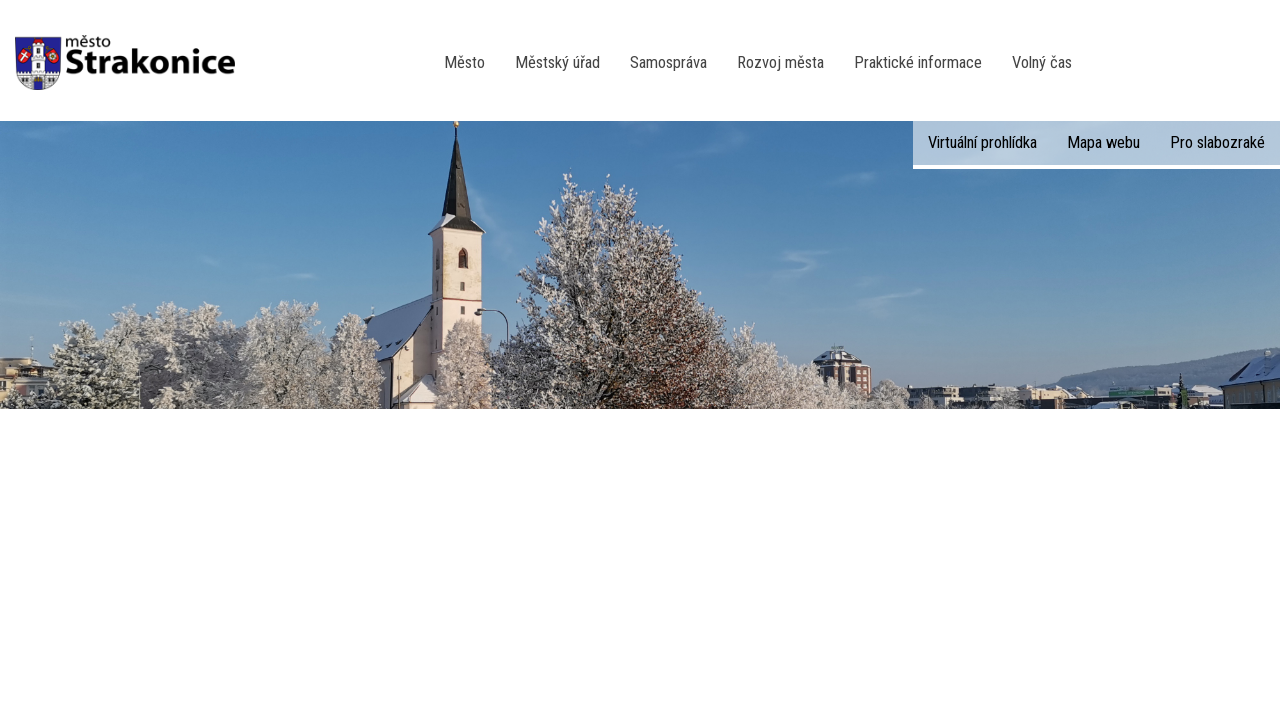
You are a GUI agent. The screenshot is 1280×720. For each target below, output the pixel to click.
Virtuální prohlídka (982, 142)
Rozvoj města (780, 62)
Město (464, 62)
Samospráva (668, 62)
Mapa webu (1103, 142)
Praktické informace (918, 62)
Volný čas (1042, 62)
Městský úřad (557, 62)
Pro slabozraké (1217, 142)
